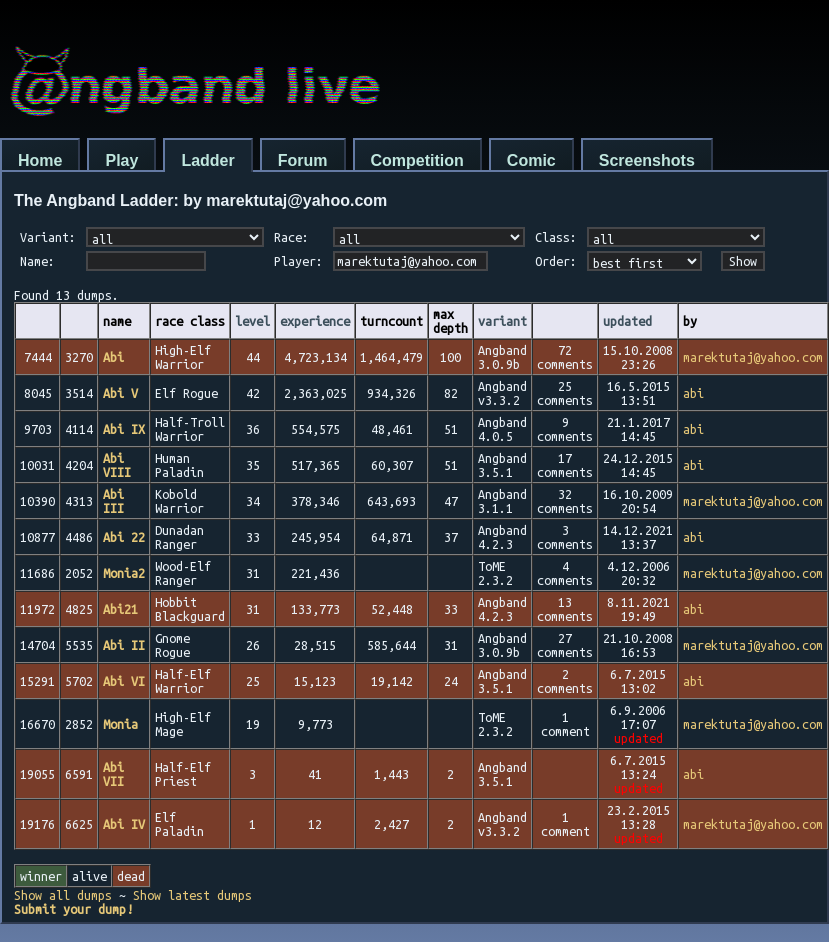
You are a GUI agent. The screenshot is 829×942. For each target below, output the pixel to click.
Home (40, 160)
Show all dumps (63, 895)
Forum (303, 160)
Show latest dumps (192, 895)
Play (121, 160)
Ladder (207, 160)
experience (315, 321)
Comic (531, 160)
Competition (417, 160)
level (252, 321)
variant (502, 321)
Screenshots (647, 160)
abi (693, 393)
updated (627, 321)
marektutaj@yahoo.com (753, 357)
